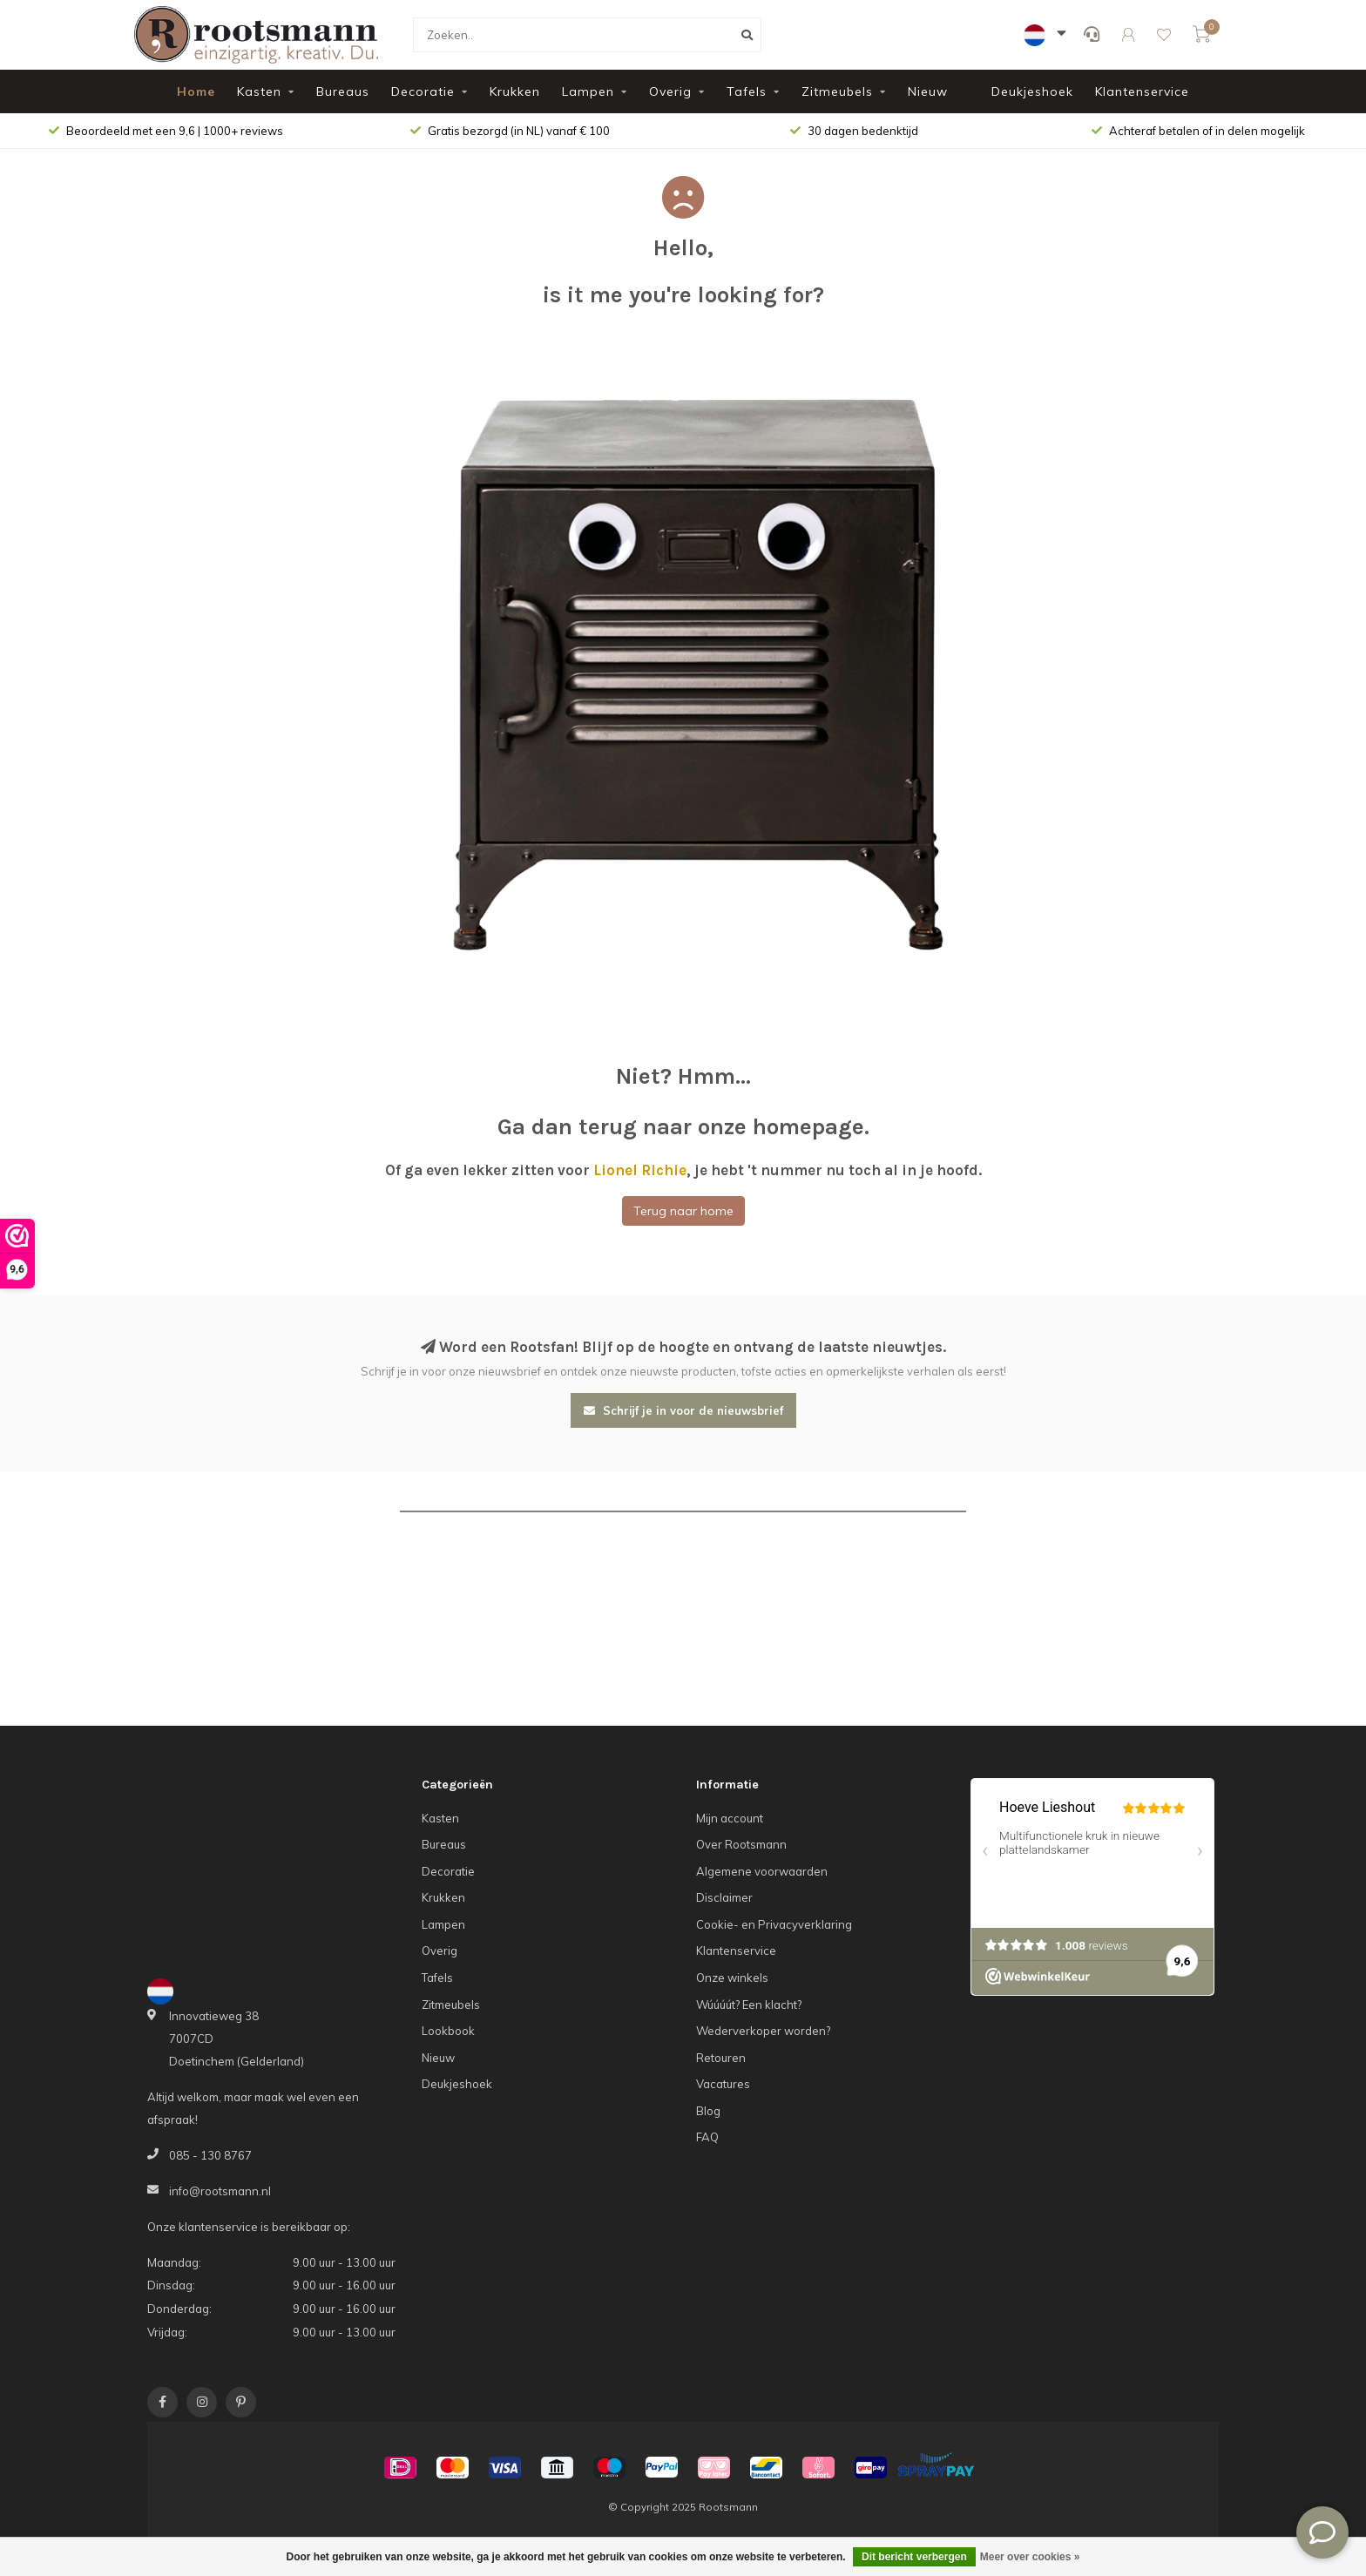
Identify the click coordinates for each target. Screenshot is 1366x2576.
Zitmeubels (837, 91)
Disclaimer (724, 1897)
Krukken (515, 91)
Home (196, 91)
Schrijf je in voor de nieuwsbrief (683, 1410)
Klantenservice (1142, 91)
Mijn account (729, 1818)
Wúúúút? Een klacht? (748, 2004)
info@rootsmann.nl (220, 2191)
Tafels (747, 91)
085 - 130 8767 (210, 2155)
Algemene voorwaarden (762, 1871)
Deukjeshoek (1032, 91)
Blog (708, 2111)
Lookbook (448, 2031)
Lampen (588, 91)
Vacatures (723, 2084)
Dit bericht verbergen (914, 2557)
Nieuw (928, 91)
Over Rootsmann (741, 1844)
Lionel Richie (639, 1170)
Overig (670, 91)
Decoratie (423, 91)
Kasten (259, 91)
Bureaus (342, 91)
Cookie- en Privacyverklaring (774, 1924)
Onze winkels (732, 1977)
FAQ (707, 2137)
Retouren (721, 2058)
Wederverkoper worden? (763, 2031)
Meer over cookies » (1030, 2557)
